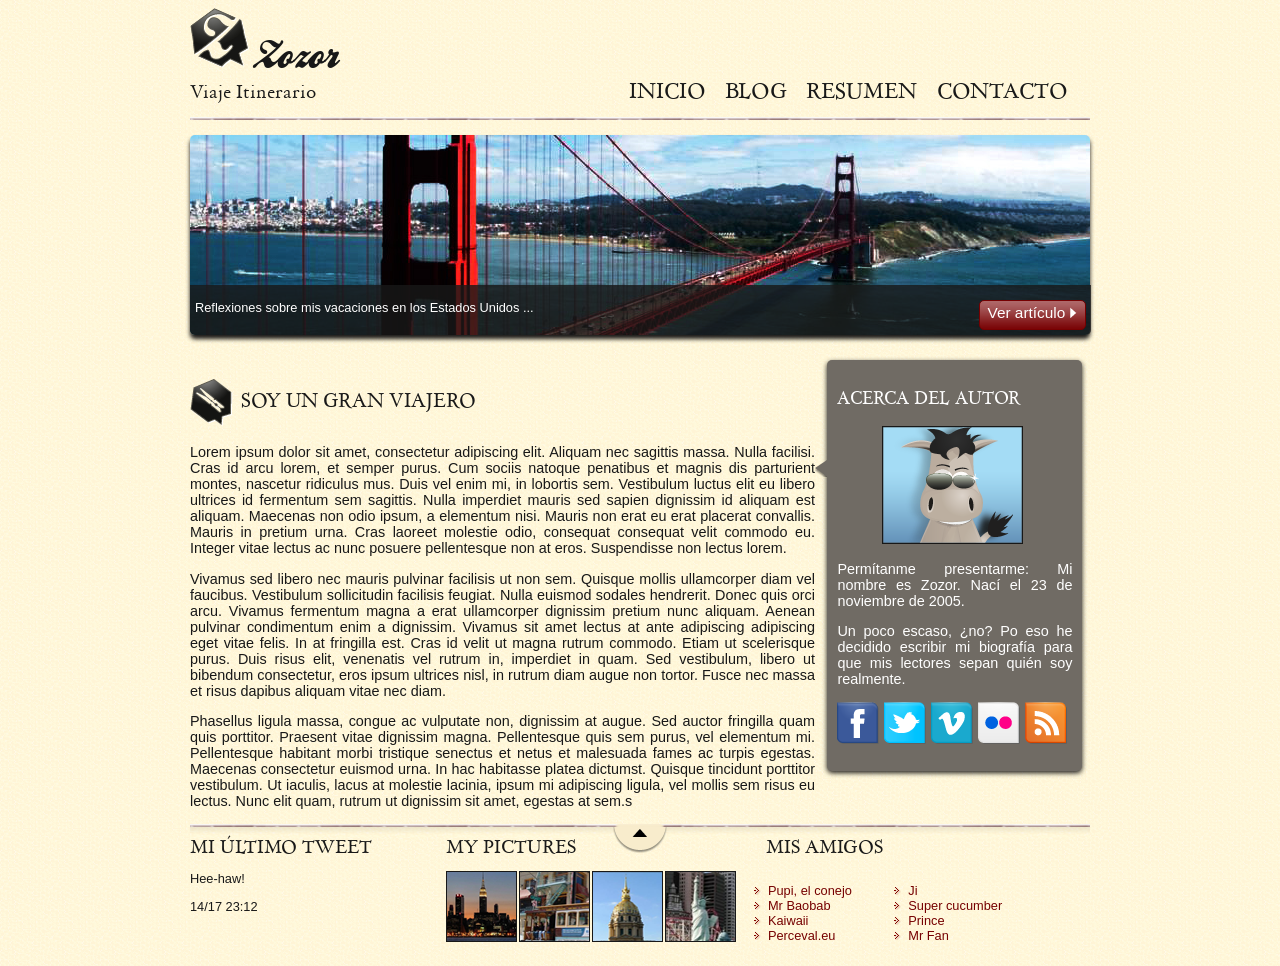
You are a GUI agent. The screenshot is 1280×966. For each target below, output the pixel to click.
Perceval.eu (802, 935)
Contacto (1002, 90)
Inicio (667, 90)
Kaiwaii (788, 920)
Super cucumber (955, 905)
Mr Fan (928, 935)
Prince (926, 920)
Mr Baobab (799, 905)
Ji (912, 890)
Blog (756, 90)
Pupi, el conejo (810, 890)
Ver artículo (1032, 312)
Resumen (861, 90)
